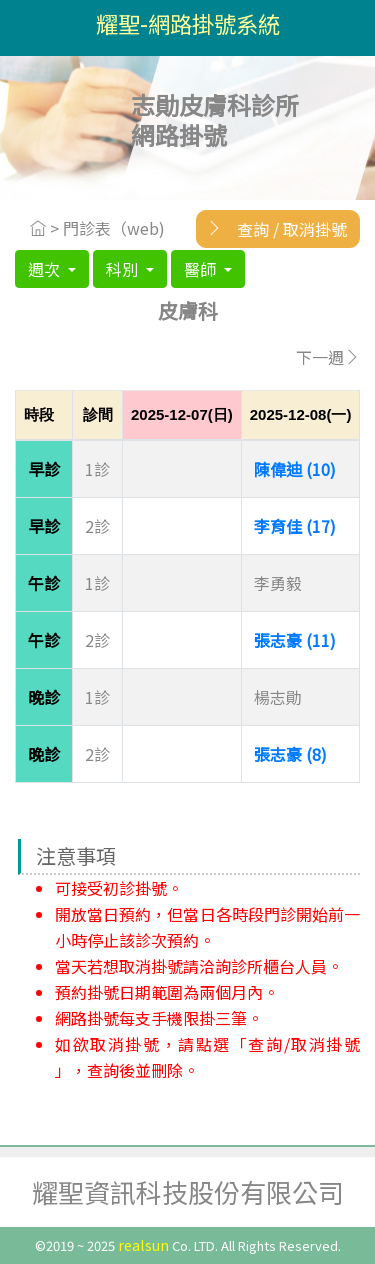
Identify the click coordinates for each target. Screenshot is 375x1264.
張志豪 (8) (290, 754)
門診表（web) (114, 228)
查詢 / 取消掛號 (271, 228)
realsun (143, 1244)
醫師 (202, 269)
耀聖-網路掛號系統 (188, 23)
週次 (46, 269)
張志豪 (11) (295, 640)
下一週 (328, 357)
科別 (124, 269)
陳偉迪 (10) (295, 469)
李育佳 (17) (295, 526)
